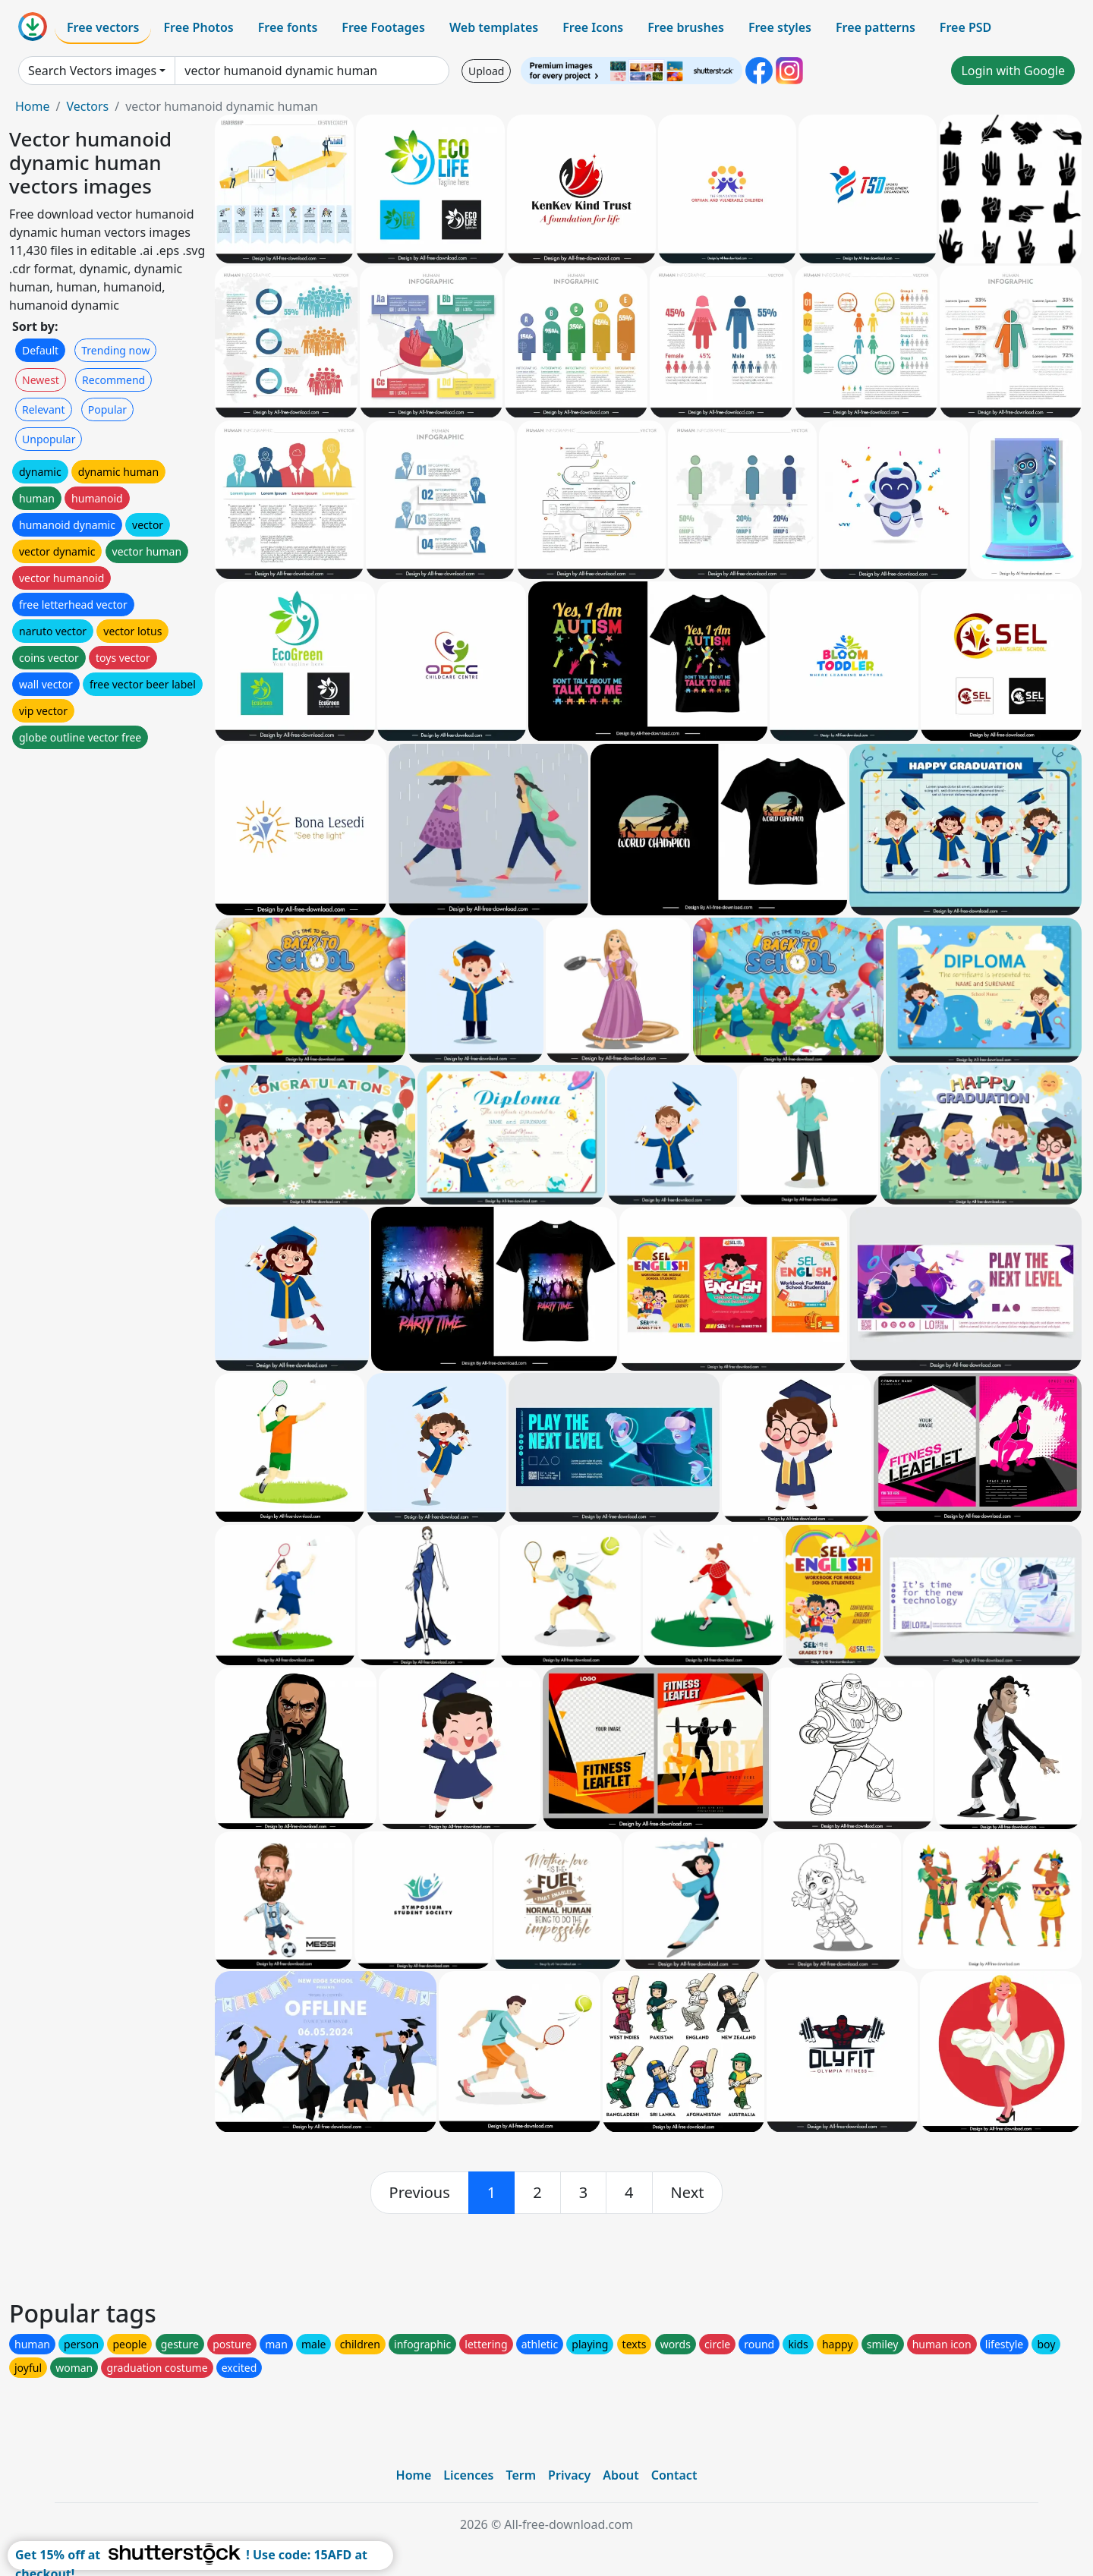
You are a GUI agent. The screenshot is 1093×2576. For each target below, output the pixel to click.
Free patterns (875, 27)
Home (32, 106)
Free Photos (198, 27)
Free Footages (383, 27)
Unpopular (48, 439)
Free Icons (592, 27)
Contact (674, 2475)
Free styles (779, 27)
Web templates (493, 27)
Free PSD (965, 27)
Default (40, 350)
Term (521, 2475)
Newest (40, 380)
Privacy (569, 2475)
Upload (486, 71)
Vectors (87, 106)
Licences (468, 2475)
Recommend (113, 380)
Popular (107, 409)
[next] (687, 2192)
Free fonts (288, 27)
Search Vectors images (92, 70)
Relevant (43, 409)
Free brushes (685, 27)
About (620, 2475)
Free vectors (103, 27)
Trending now (115, 350)
